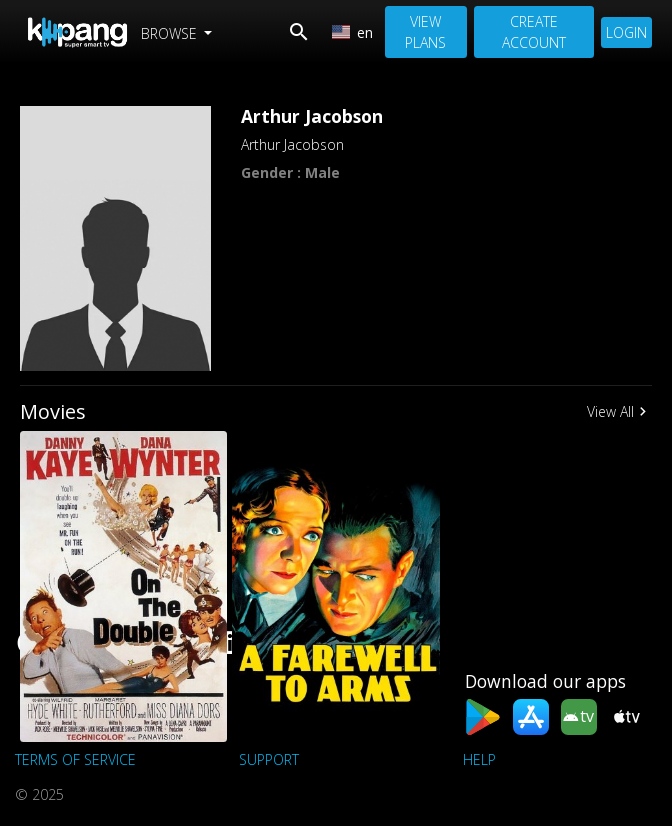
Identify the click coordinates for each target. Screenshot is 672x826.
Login (626, 32)
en (353, 32)
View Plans (425, 32)
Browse (171, 33)
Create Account (534, 32)
